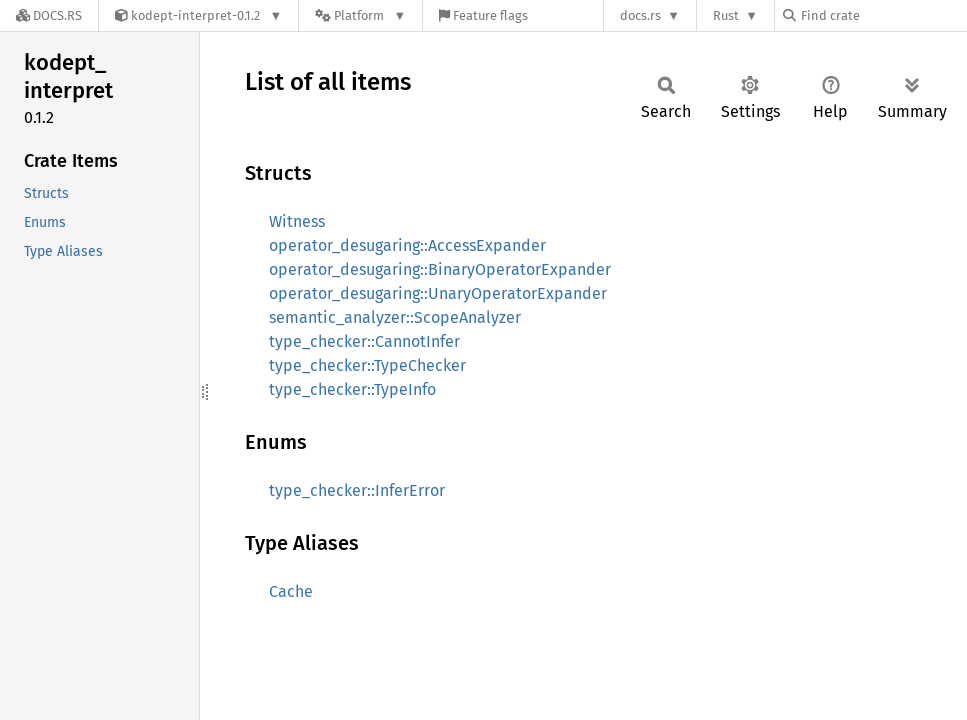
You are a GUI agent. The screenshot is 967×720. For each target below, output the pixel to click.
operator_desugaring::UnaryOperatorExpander (438, 293)
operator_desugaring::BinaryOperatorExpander (440, 269)
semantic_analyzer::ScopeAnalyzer (395, 317)
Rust (726, 15)
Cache (291, 591)
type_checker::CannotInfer (364, 341)
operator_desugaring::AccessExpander (407, 245)
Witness (297, 221)
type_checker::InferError (357, 490)
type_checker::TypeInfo (352, 389)
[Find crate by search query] (883, 15)
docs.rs (640, 15)
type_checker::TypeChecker (367, 365)
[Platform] (360, 15)
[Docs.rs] (49, 15)
